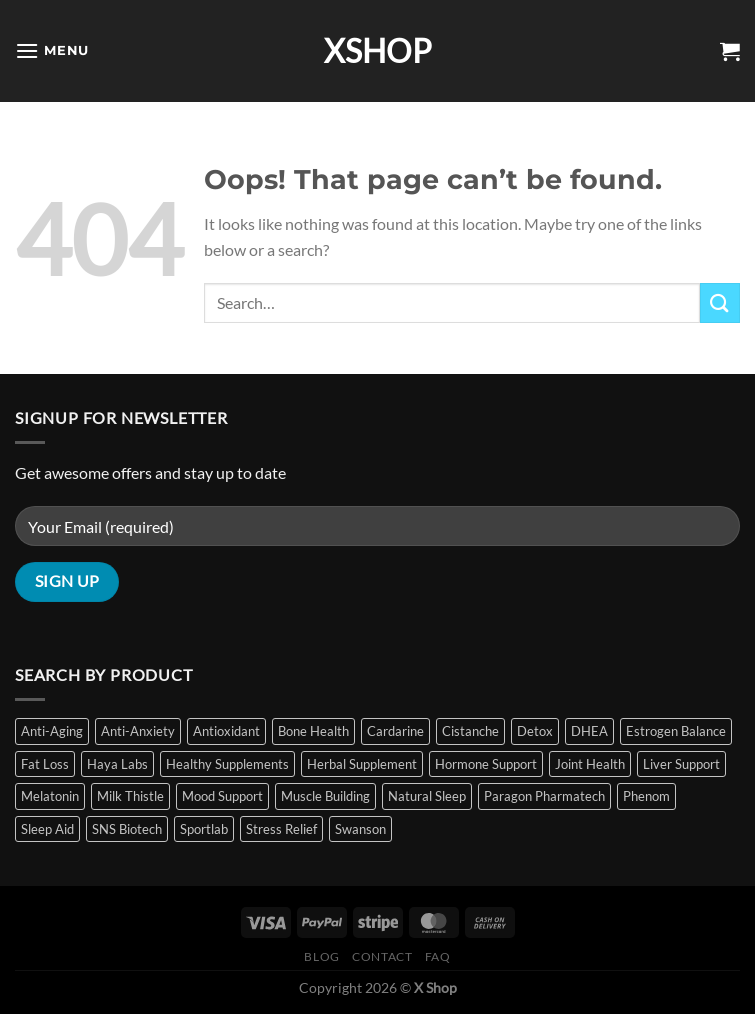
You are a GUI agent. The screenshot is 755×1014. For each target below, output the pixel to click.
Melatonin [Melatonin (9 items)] (50, 796)
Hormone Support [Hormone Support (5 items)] (486, 764)
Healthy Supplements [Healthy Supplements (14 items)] (227, 764)
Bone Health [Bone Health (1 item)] (313, 731)
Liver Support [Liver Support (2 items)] (681, 764)
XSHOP (378, 51)
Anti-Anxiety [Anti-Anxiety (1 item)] (138, 731)
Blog (321, 956)
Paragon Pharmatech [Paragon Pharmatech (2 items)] (544, 796)
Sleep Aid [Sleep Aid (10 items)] (47, 829)
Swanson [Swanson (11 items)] (360, 829)
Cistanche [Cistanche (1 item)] (470, 731)
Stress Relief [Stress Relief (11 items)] (281, 829)
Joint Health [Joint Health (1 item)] (590, 764)
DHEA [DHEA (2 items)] (589, 731)
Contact (382, 956)
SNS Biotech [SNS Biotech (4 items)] (127, 829)
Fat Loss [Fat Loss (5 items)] (45, 764)
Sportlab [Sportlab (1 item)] (204, 829)
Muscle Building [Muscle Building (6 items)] (325, 796)
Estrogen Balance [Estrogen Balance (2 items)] (676, 731)
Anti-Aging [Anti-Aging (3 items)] (52, 731)
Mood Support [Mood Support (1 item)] (222, 796)
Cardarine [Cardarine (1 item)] (395, 731)
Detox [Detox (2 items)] (535, 731)
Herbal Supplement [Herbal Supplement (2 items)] (362, 764)
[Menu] (52, 50)
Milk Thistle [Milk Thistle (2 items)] (130, 796)
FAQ (438, 956)
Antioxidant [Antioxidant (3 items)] (226, 731)
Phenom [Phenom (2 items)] (646, 796)
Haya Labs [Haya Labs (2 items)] (117, 764)
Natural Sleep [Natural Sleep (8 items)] (427, 796)
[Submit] (720, 302)
